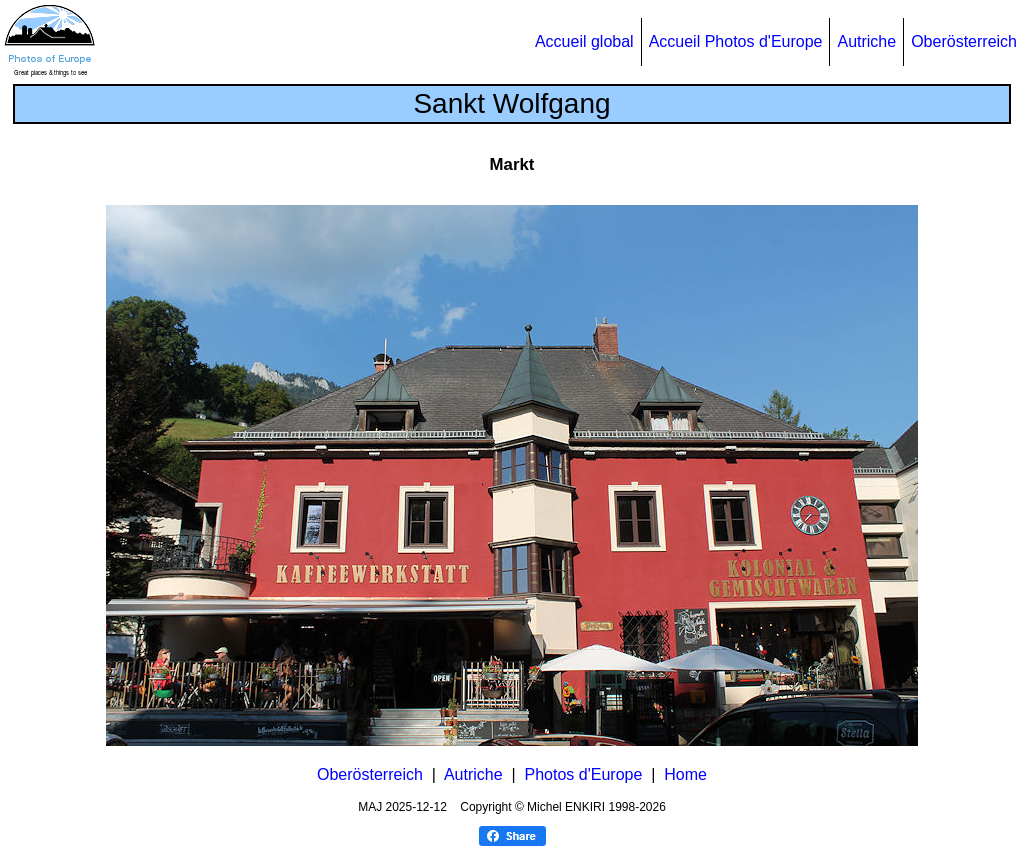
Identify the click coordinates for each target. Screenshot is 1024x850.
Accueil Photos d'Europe (736, 41)
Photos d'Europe (584, 774)
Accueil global (584, 41)
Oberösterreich (964, 41)
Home (685, 774)
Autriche (866, 41)
